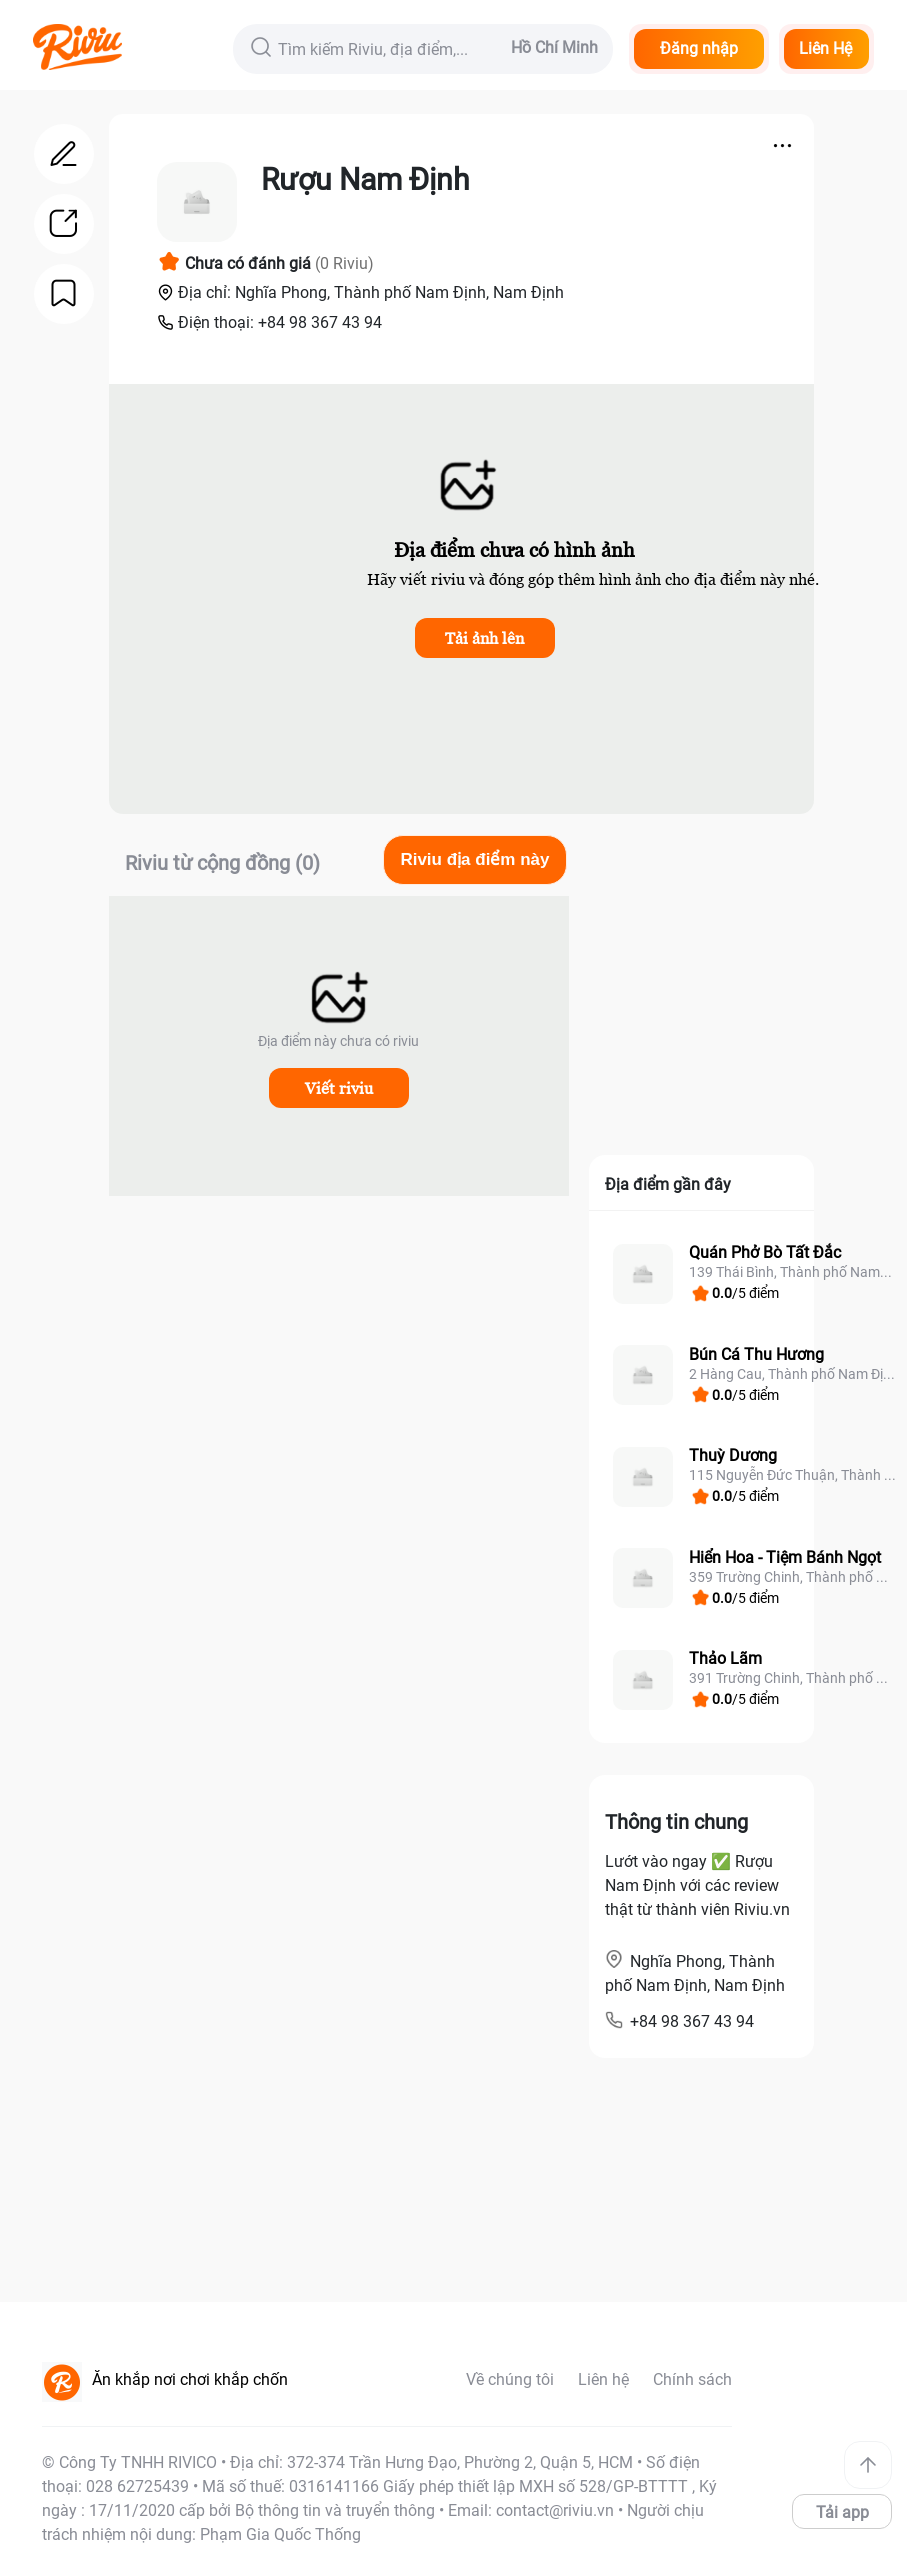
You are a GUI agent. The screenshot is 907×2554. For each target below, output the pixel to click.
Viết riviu (339, 1088)
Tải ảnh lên (484, 638)
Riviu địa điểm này (474, 859)
